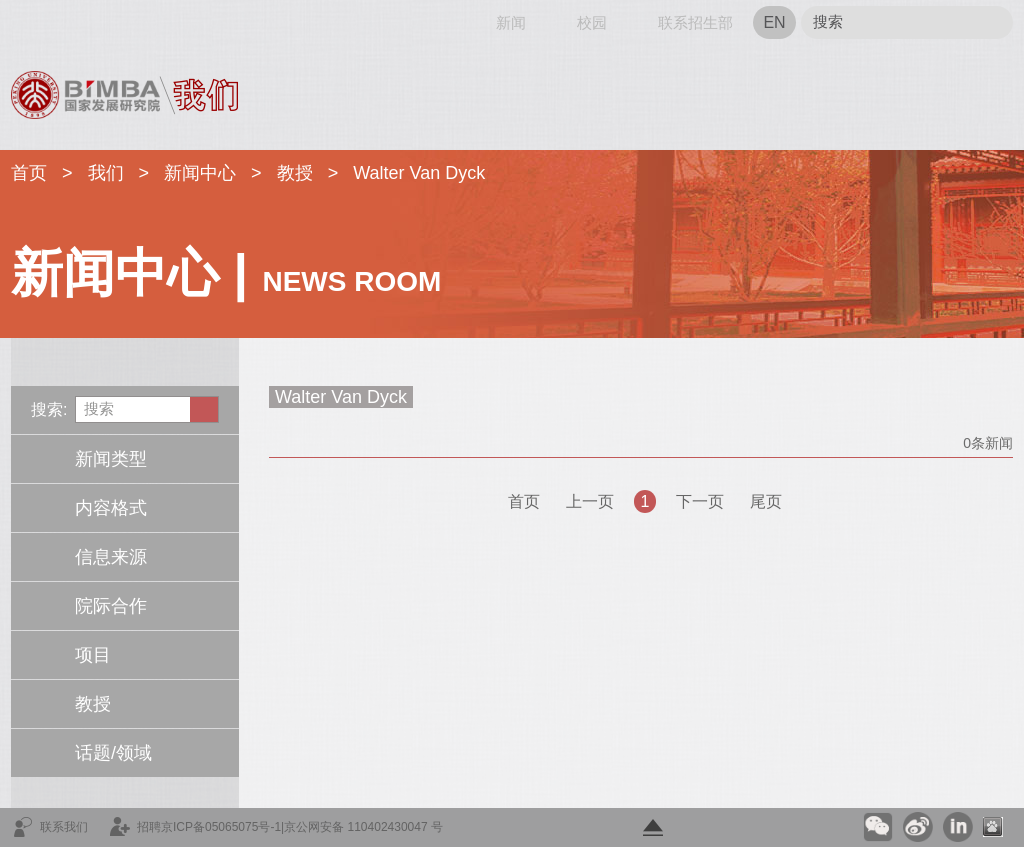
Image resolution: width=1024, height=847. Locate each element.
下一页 (700, 501)
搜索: (49, 409)
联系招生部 (695, 22)
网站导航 (98, 22)
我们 (106, 173)
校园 (592, 22)
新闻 (511, 22)
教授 (295, 173)
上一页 (590, 501)
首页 (27, 23)
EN (774, 22)
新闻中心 (200, 173)
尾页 (766, 501)
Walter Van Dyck (419, 173)
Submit (990, 22)
